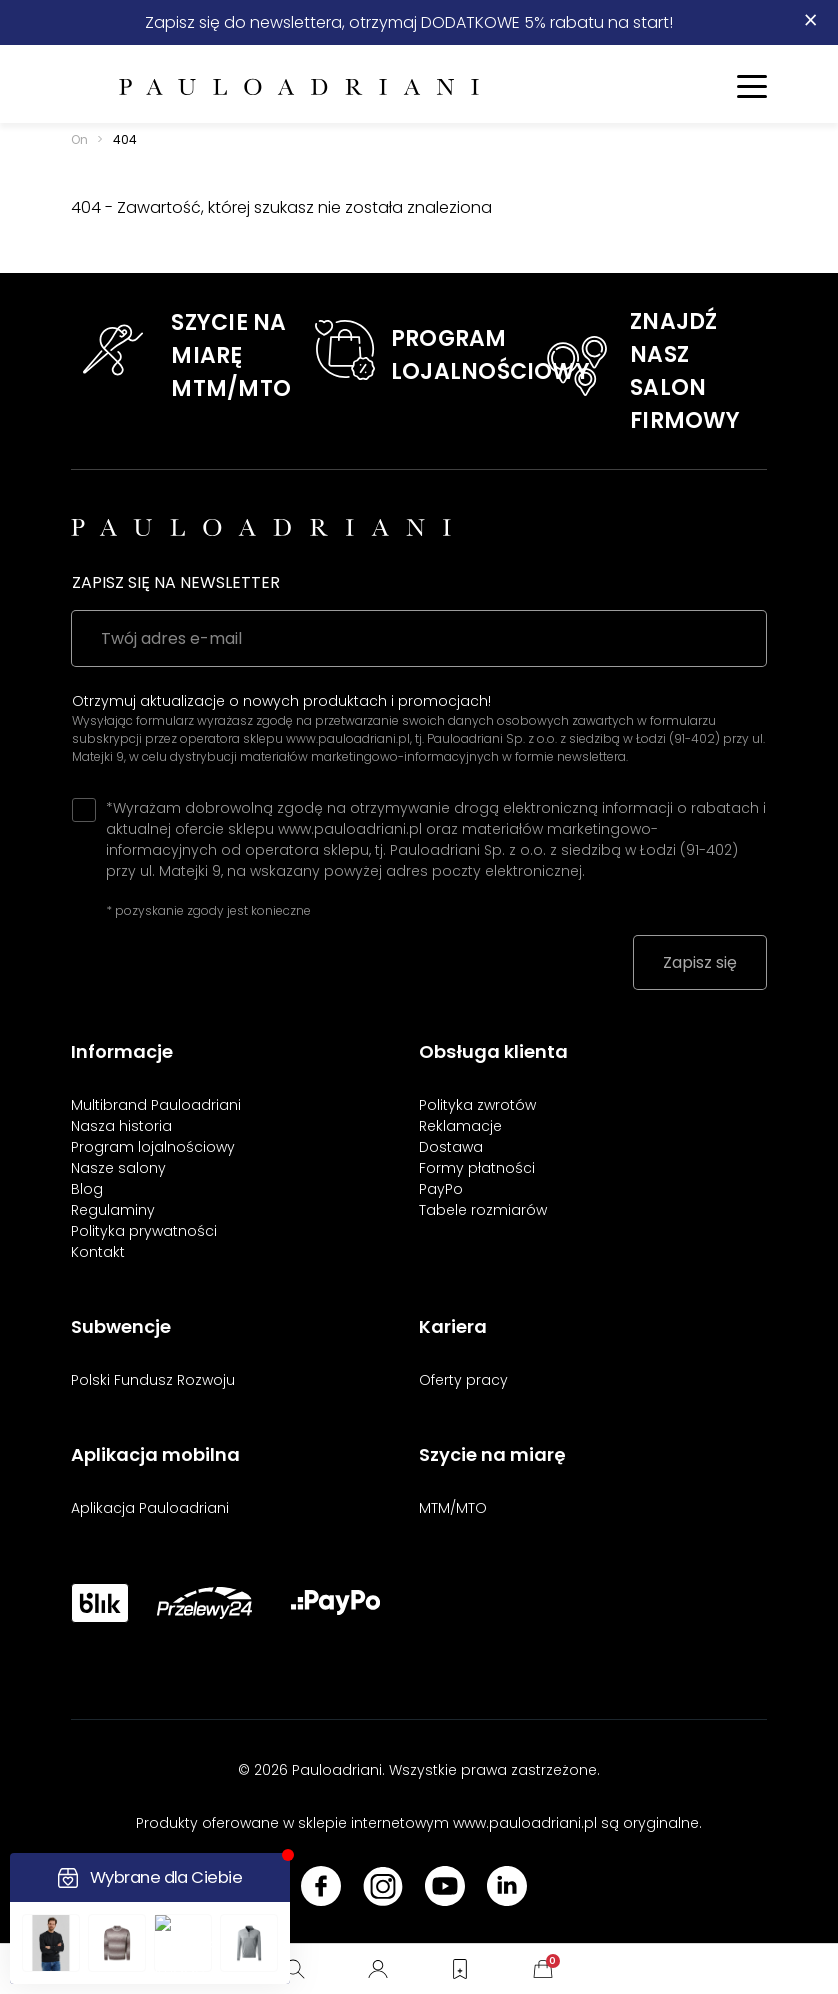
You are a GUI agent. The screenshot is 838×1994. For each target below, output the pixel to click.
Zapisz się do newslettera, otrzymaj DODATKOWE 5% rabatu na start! (409, 22)
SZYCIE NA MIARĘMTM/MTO (231, 355)
